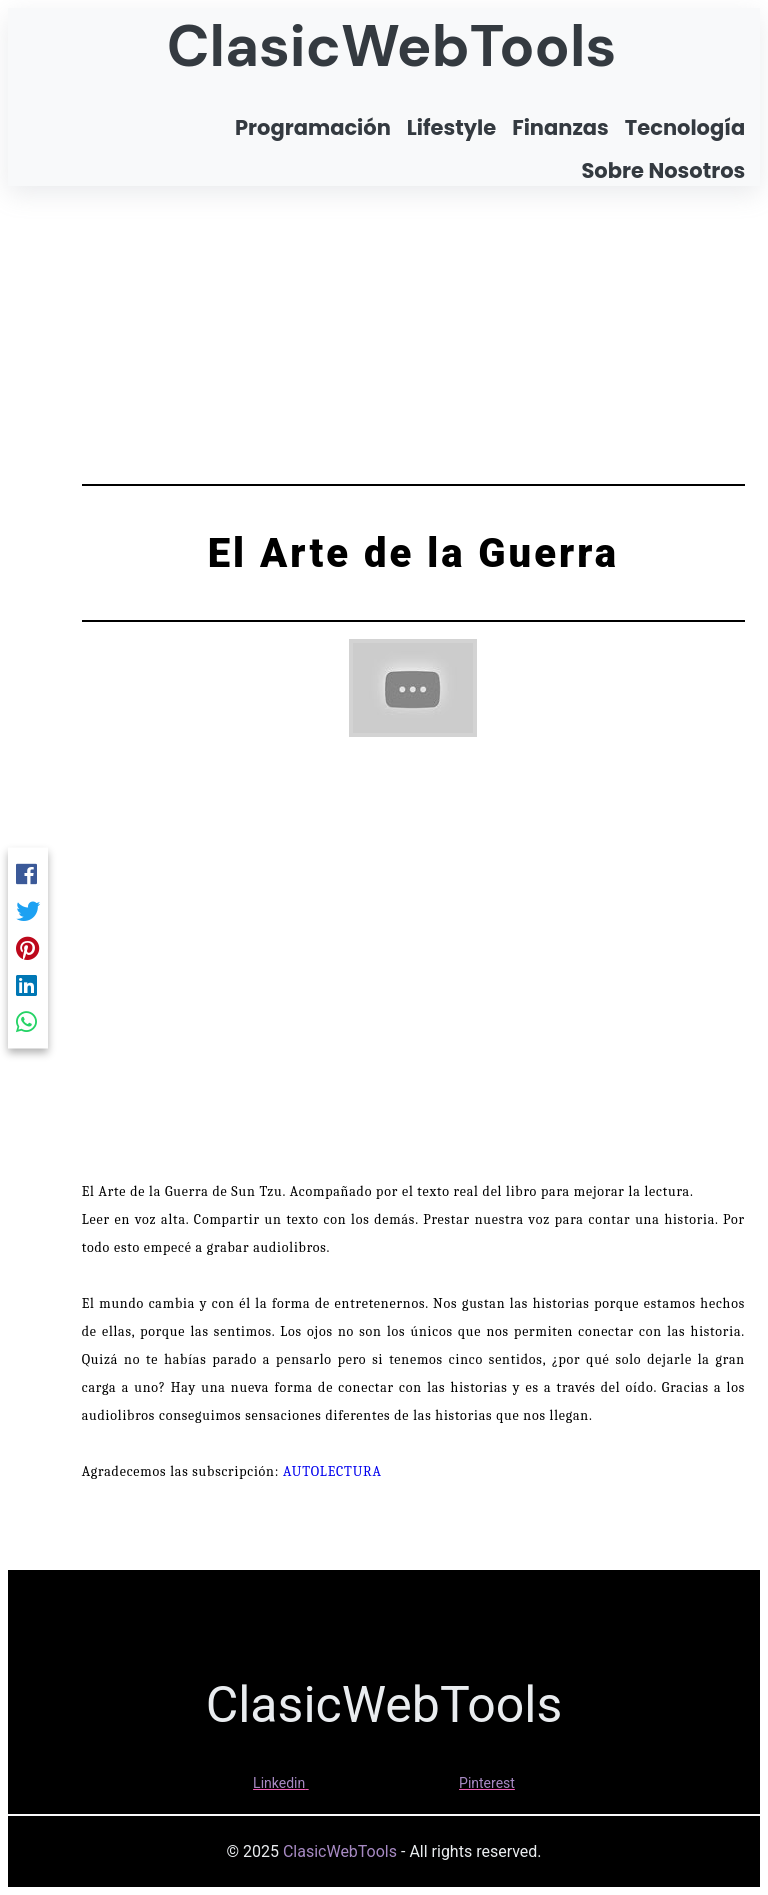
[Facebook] (28, 873)
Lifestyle (451, 127)
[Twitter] (28, 910)
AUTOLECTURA (332, 1471)
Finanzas (560, 127)
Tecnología (685, 127)
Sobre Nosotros (663, 170)
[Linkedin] (28, 984)
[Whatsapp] (28, 1021)
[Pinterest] (28, 947)
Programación (313, 127)
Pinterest (487, 1783)
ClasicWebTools (392, 46)
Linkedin (279, 1783)
